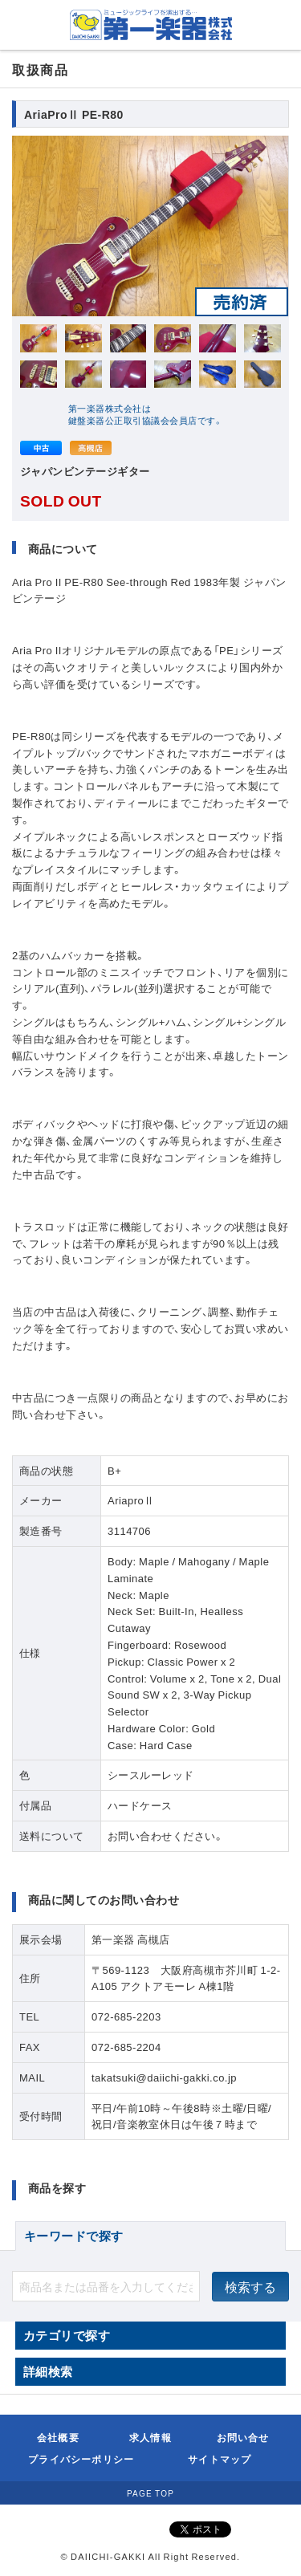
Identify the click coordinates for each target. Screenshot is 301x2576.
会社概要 (58, 2437)
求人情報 (150, 2437)
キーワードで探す (74, 2235)
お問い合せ (243, 2437)
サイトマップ (219, 2459)
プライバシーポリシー (81, 2459)
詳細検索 (48, 2371)
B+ (114, 1470)
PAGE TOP (150, 2493)
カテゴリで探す (66, 2335)
